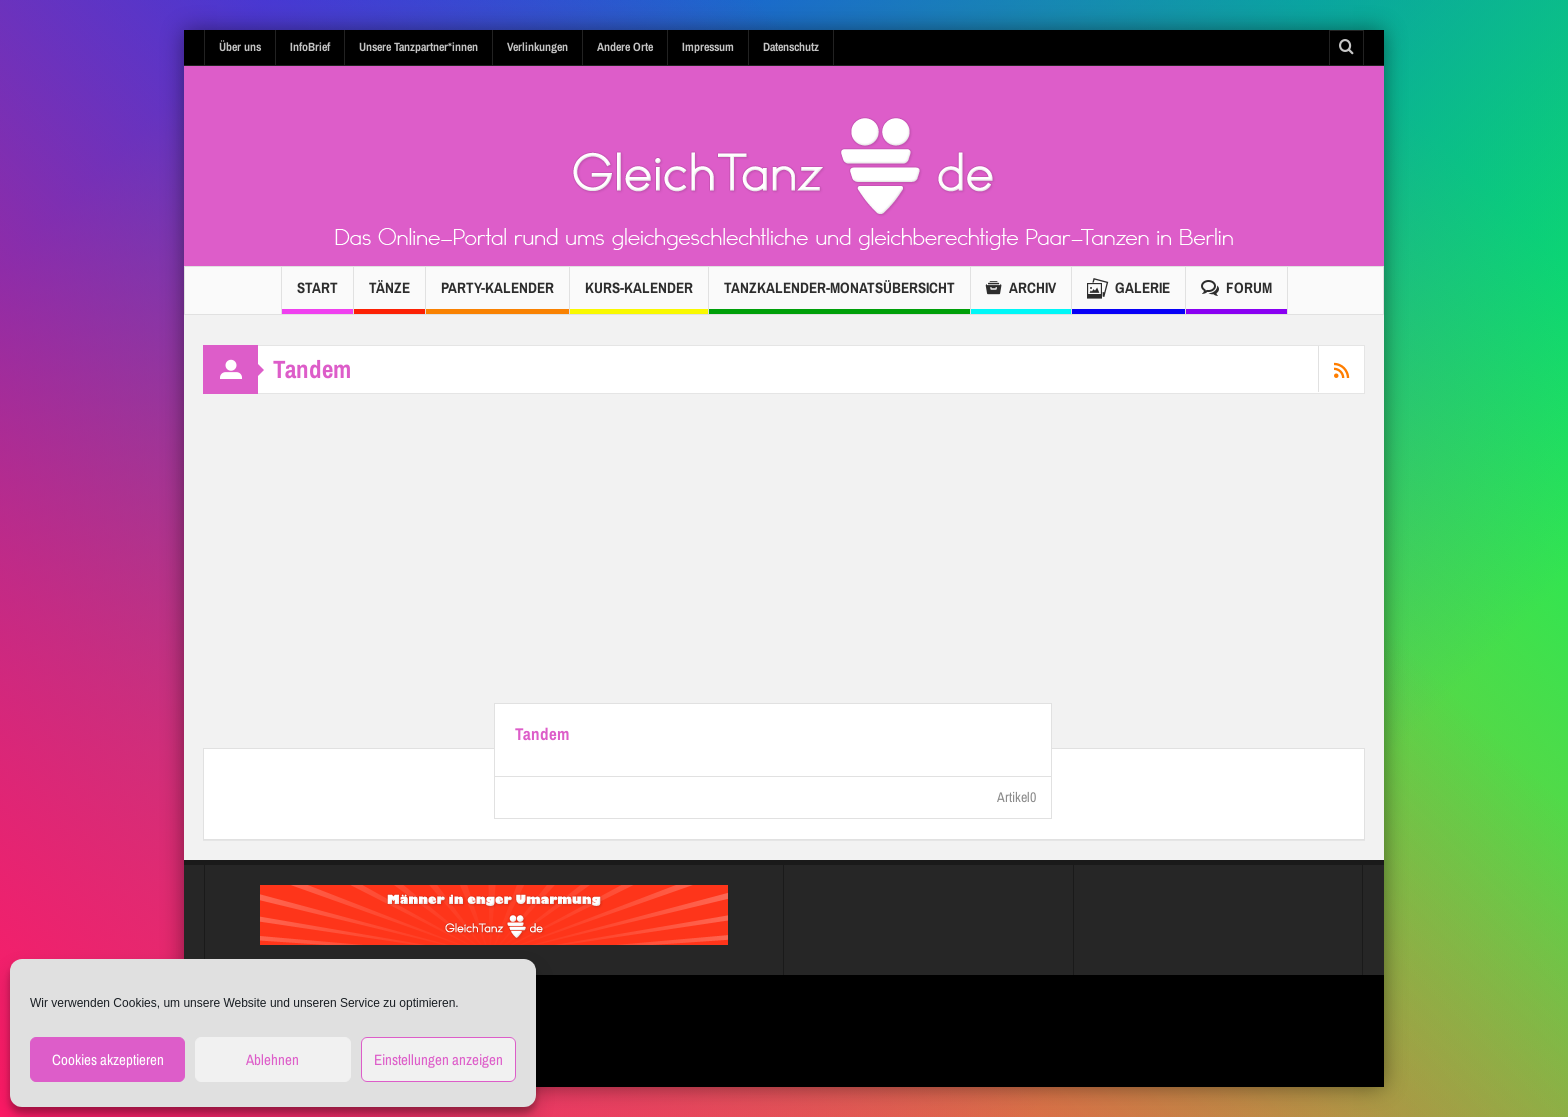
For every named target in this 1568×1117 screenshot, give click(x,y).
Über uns (240, 47)
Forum (1236, 290)
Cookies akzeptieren (108, 1059)
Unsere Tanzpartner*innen (418, 47)
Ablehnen (272, 1059)
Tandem (542, 734)
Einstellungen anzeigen (438, 1059)
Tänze (389, 295)
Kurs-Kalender (639, 295)
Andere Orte (625, 47)
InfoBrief (310, 47)
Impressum (708, 47)
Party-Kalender (497, 295)
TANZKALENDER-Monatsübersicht (839, 295)
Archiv (1021, 290)
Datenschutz (791, 47)
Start (317, 295)
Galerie (1128, 290)
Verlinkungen (537, 47)
